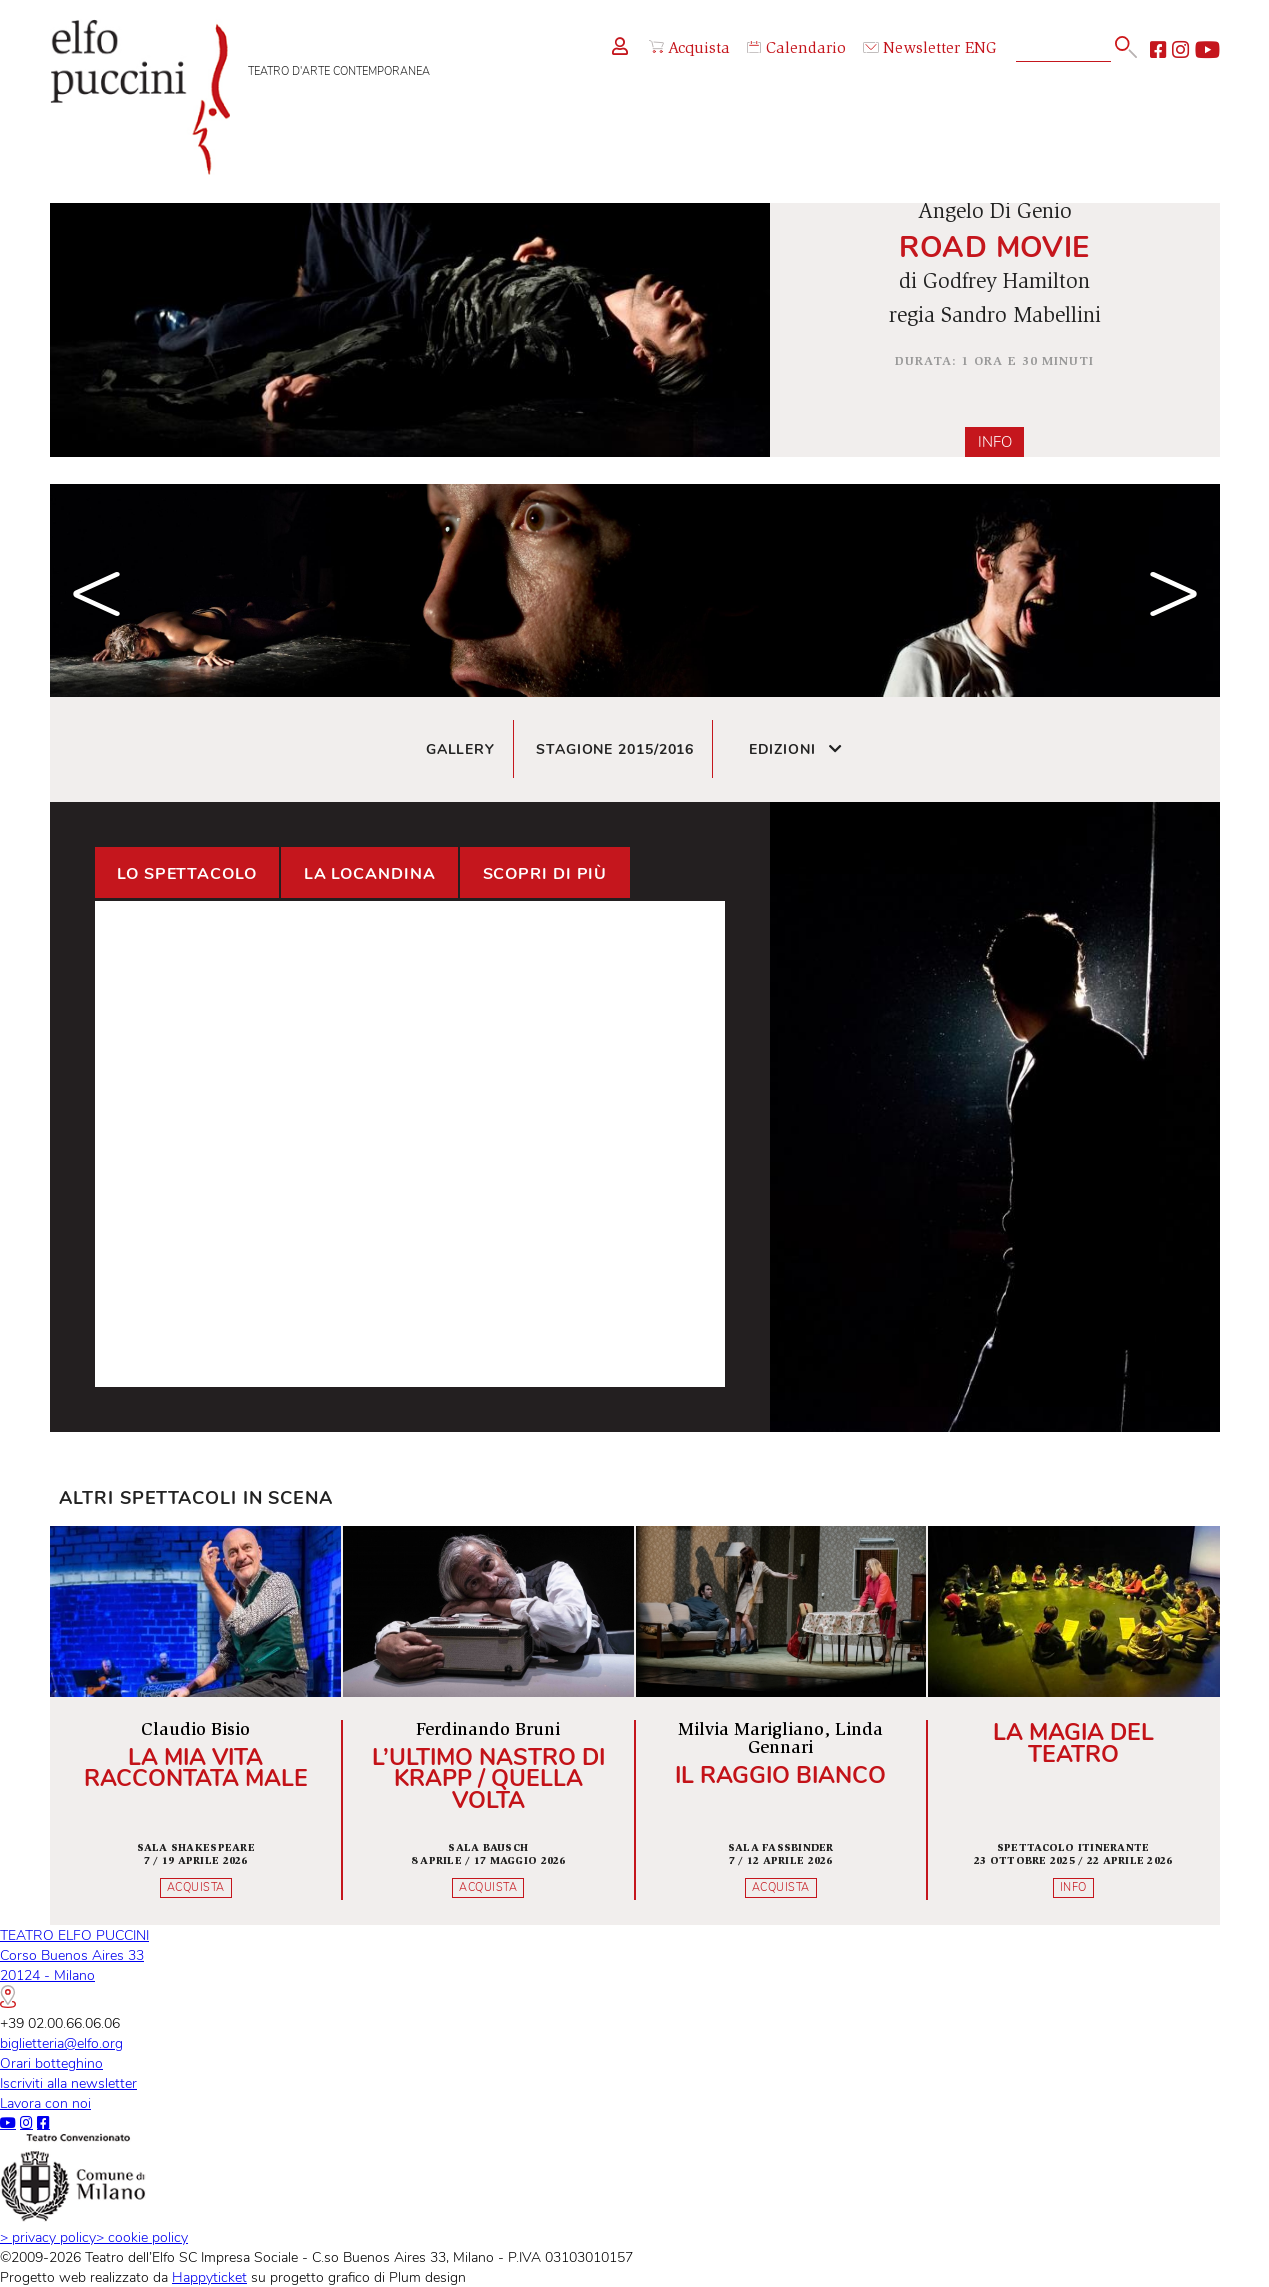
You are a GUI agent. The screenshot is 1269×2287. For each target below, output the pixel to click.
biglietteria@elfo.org (61, 2043)
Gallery (460, 749)
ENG (981, 49)
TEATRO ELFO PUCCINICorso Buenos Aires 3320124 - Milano (74, 1966)
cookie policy (142, 2237)
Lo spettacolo (187, 874)
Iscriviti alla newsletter (68, 2083)
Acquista (689, 49)
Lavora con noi (45, 2103)
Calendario (796, 49)
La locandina (370, 874)
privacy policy (48, 2237)
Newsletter (912, 49)
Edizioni (796, 749)
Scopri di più (545, 874)
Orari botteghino (51, 2063)
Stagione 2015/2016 (615, 749)
